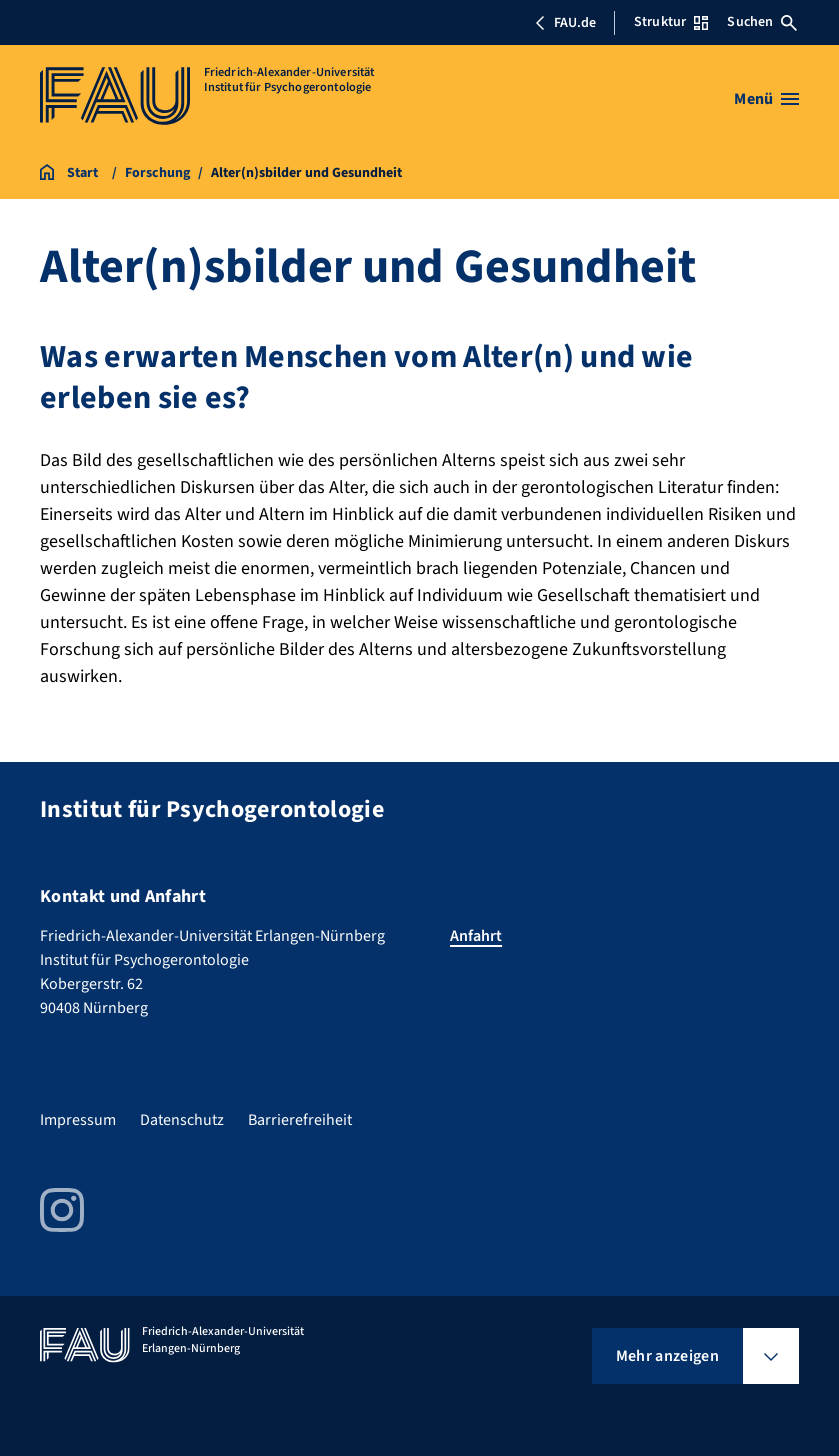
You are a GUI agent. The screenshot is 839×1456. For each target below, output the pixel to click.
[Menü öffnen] (766, 99)
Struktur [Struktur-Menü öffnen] (671, 22)
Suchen (762, 22)
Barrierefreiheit (300, 1120)
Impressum (78, 1120)
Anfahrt (476, 936)
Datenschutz (182, 1120)
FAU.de (565, 23)
